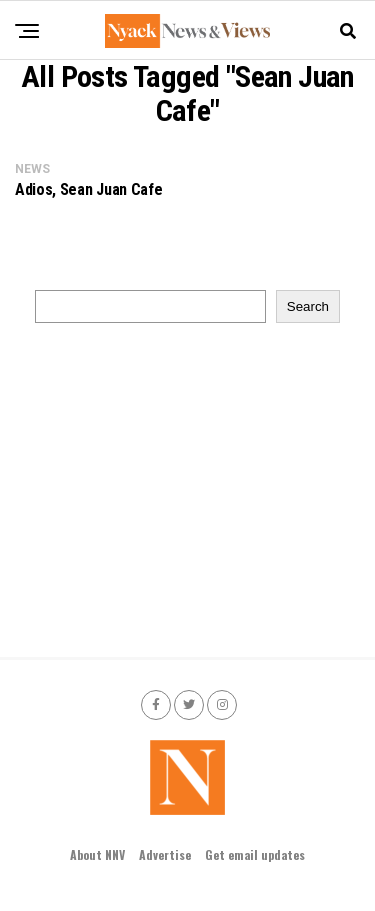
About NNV (97, 854)
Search (308, 306)
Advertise (165, 854)
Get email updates (255, 854)
